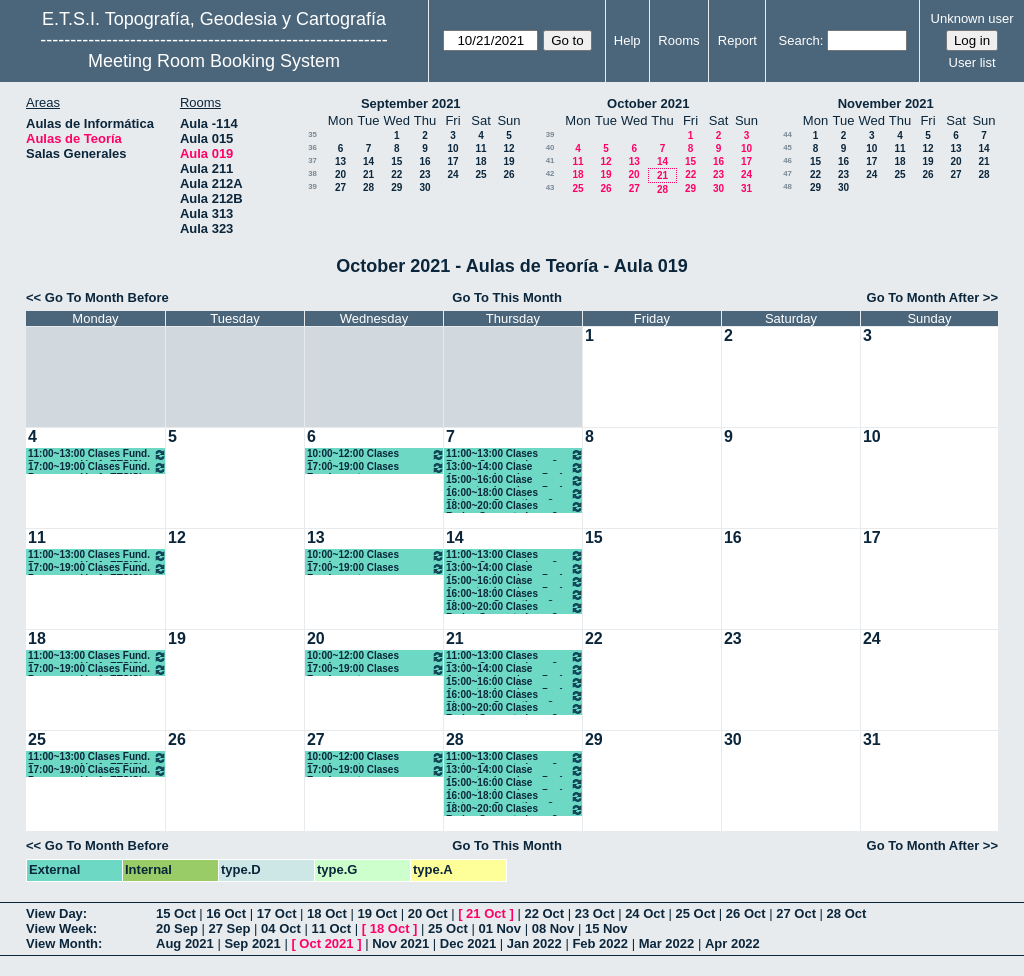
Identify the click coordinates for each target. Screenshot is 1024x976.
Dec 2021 (468, 943)
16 (424, 161)
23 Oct (595, 913)
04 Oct (281, 928)
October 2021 (648, 103)
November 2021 (886, 103)
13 (340, 161)
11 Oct (331, 928)
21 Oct (486, 913)
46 (787, 160)
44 (787, 134)
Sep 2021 (252, 943)
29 (396, 187)
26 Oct (746, 913)
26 (508, 174)
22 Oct (544, 913)
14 (368, 161)
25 (480, 174)
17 (452, 161)
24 (452, 174)
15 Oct (176, 913)
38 (312, 173)
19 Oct (377, 913)
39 (312, 186)
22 (396, 174)
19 (508, 161)
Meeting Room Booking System (214, 61)
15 (396, 161)
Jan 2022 (534, 943)
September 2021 (411, 103)
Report (737, 40)
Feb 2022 (600, 943)
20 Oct (428, 913)
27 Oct (796, 913)
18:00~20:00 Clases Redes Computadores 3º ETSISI (515, 506)
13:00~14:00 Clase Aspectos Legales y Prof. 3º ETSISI (515, 467)
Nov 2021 (400, 943)
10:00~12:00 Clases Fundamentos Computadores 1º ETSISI (376, 454)
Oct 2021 (326, 943)
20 (340, 174)
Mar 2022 (667, 943)
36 (312, 147)
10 (452, 148)
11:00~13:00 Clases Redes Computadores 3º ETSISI (515, 454)
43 (550, 187)
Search (799, 40)
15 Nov (606, 928)
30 (424, 187)
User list (972, 62)
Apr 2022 (732, 943)
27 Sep (230, 928)
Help (627, 40)
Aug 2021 (185, 943)
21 (368, 174)
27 (340, 187)
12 (508, 148)
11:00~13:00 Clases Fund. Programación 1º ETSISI (97, 454)
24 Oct (645, 913)
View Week (59, 928)
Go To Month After (923, 297)
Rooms (678, 40)
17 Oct (277, 913)
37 (312, 160)
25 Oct (696, 913)
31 (746, 188)
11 (480, 148)
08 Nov (553, 928)
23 (424, 174)
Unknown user (972, 18)
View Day (54, 913)
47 (787, 173)
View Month (62, 943)
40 (550, 147)
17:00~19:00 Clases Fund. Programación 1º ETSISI (97, 467)
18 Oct (327, 913)
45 (787, 147)
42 (550, 173)
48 (787, 186)
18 (480, 161)
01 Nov (499, 928)
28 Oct (847, 913)
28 (368, 187)
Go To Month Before (107, 297)
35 (312, 134)
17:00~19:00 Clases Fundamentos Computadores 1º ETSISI (376, 467)
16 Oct (226, 913)
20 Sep (177, 928)
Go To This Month (507, 297)
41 (550, 160)
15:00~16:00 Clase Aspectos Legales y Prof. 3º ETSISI (515, 480)
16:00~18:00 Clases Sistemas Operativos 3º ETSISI (515, 493)
